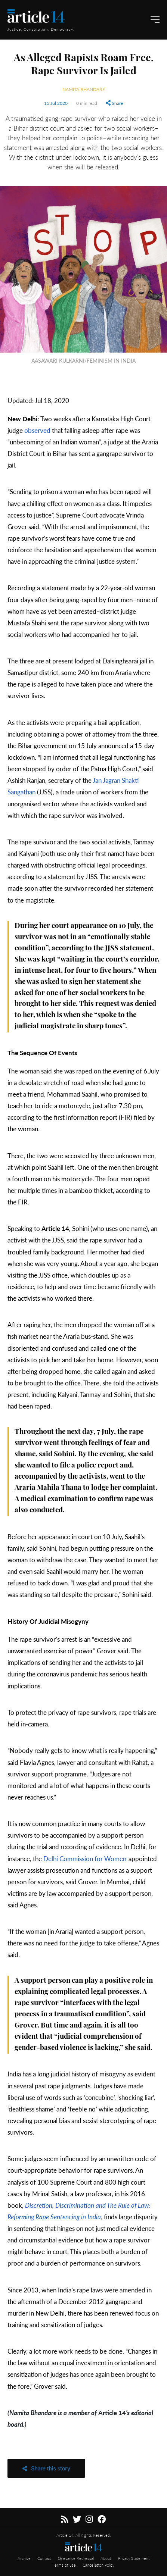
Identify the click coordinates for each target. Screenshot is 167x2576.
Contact (44, 2558)
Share (114, 103)
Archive (25, 2558)
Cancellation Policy (98, 2565)
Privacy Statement (134, 2558)
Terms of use (65, 2565)
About (106, 2558)
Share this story (46, 2468)
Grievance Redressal (76, 2558)
